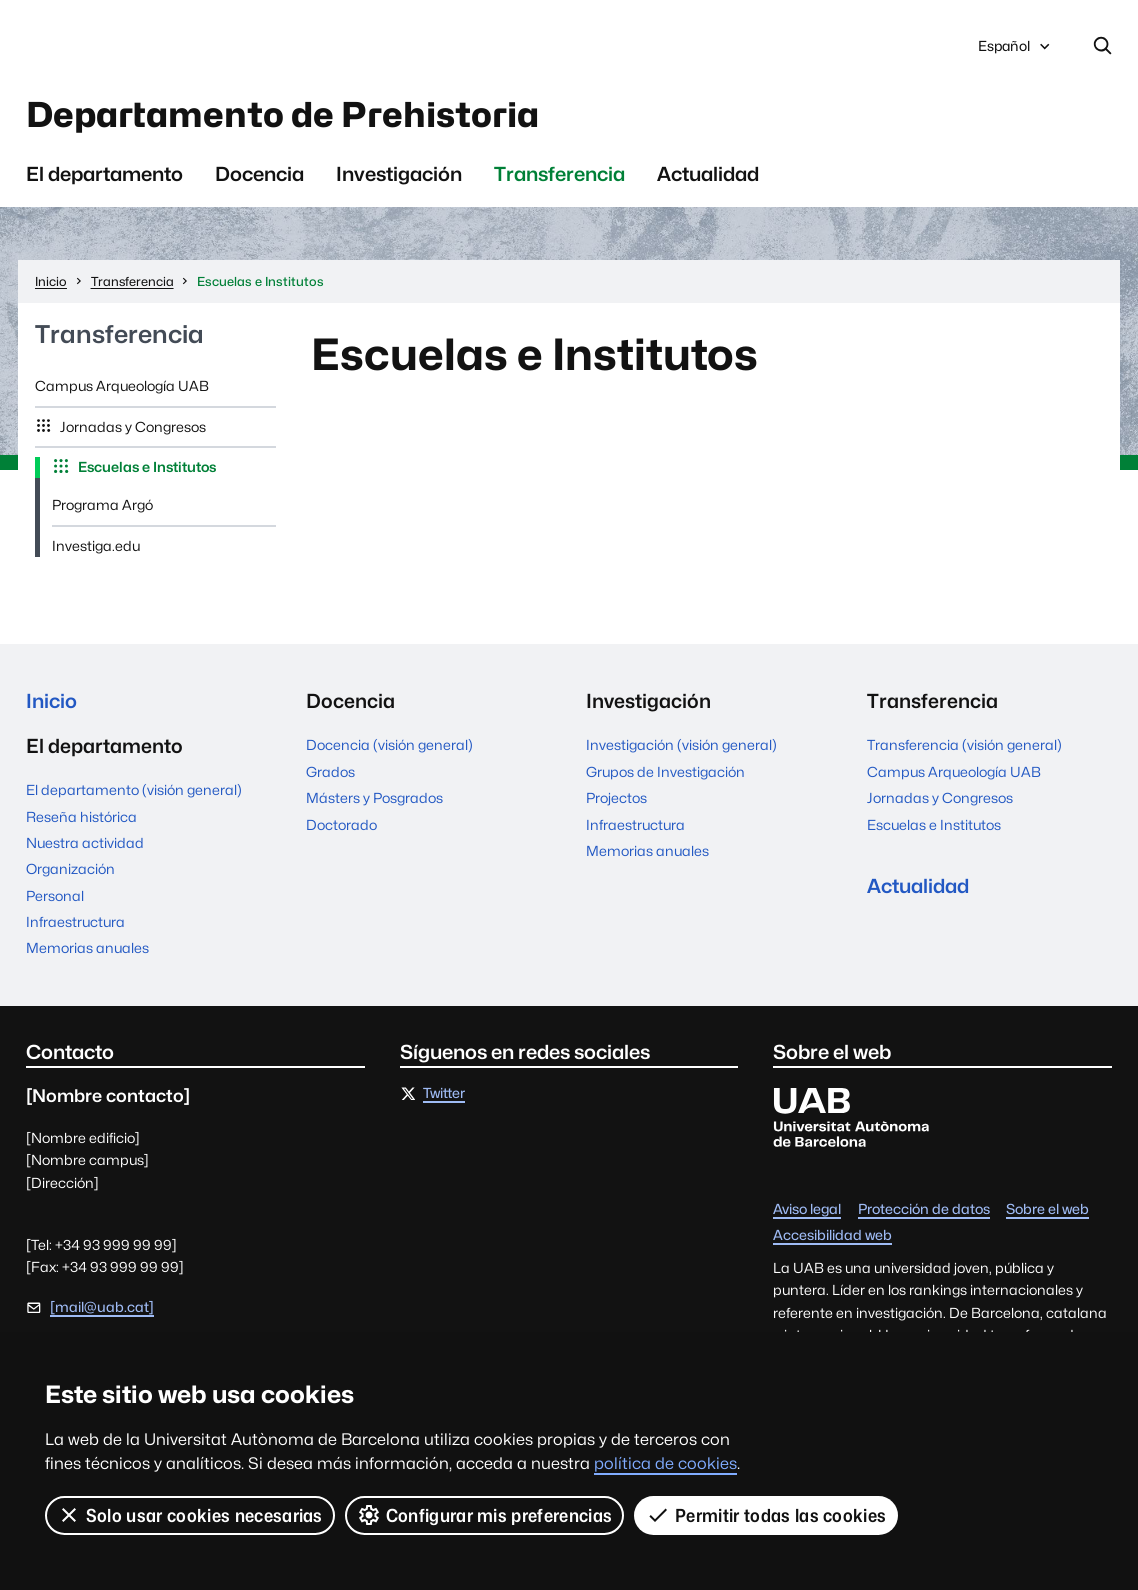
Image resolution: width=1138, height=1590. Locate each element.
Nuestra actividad (85, 843)
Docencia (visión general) (389, 745)
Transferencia (559, 174)
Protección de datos (924, 1210)
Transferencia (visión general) (964, 745)
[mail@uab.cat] (102, 1307)
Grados (330, 772)
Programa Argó (102, 505)
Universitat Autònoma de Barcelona (209, 46)
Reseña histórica (81, 817)
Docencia (259, 174)
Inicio (51, 701)
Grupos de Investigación (665, 772)
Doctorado (341, 825)
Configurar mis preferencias (484, 1515)
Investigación (399, 174)
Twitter (444, 1094)
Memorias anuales (87, 948)
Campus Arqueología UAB (122, 386)
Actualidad (708, 174)
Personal (55, 896)
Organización (70, 869)
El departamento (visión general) (134, 790)
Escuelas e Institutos (145, 467)
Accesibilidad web (832, 1236)
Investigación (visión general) (681, 745)
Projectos (616, 798)
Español (1015, 51)
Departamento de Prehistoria (282, 114)
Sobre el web (1047, 1210)
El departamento (104, 174)
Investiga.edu (96, 546)
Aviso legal (807, 1210)
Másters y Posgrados (374, 798)
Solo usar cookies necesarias (190, 1515)
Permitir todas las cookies (766, 1515)
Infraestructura (75, 922)
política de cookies (665, 1463)
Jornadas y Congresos (131, 427)
